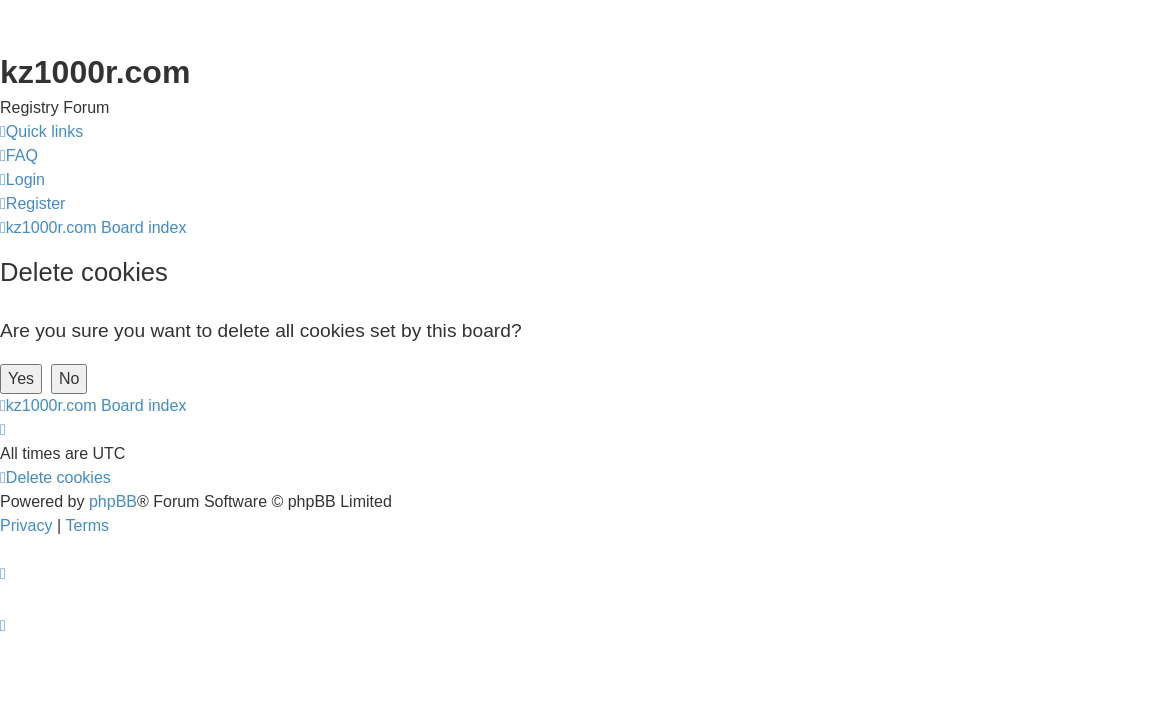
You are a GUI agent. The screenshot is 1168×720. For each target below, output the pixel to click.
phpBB (113, 501)
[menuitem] (19, 156)
